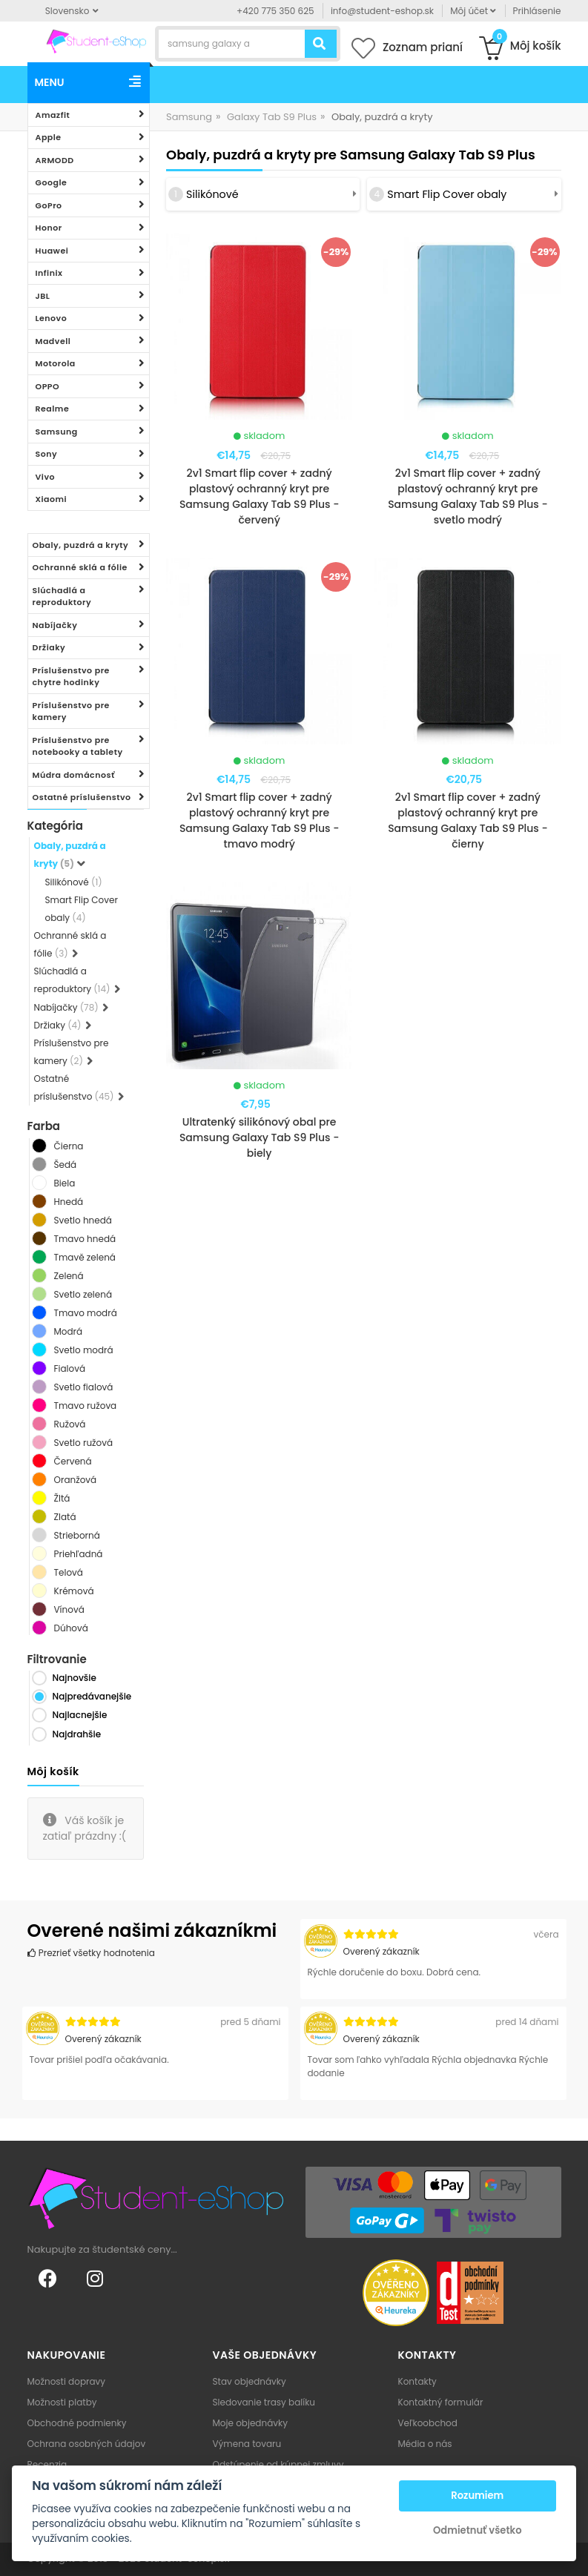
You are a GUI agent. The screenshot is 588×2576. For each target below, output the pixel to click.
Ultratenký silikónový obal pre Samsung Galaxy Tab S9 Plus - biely (259, 1137)
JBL (43, 296)
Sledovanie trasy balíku (264, 2402)
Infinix (49, 273)
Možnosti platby (62, 2402)
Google (51, 182)
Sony (47, 454)
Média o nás (425, 2443)
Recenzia (47, 2464)
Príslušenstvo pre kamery (71, 711)
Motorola (56, 363)
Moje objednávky (250, 2423)
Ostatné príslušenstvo (82, 797)
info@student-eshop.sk (382, 10)
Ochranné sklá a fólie (80, 567)
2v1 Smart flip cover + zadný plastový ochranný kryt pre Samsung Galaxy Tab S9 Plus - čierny (467, 820)
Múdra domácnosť (74, 775)
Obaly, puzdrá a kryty (81, 545)
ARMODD (55, 160)
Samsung (57, 431)
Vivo (46, 477)
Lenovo (51, 318)
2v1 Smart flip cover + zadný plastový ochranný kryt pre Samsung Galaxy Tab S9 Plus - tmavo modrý (259, 820)
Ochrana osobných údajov (86, 2443)
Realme (53, 409)
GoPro (49, 205)
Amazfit (53, 115)
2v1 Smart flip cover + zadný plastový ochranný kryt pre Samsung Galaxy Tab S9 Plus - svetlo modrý (467, 496)
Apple (49, 137)
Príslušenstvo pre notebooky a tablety (78, 746)
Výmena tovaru (247, 2443)
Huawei (52, 251)
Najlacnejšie (80, 1714)
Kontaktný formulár (440, 2402)
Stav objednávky (249, 2381)
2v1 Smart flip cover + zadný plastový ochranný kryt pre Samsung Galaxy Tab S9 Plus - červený (259, 496)
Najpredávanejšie (92, 1696)
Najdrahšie (77, 1734)
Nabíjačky (55, 625)
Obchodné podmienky (77, 2423)
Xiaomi (51, 499)
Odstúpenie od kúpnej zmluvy (278, 2464)
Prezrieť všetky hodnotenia (91, 1952)
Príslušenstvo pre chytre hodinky (71, 676)
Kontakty (417, 2381)
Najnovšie (74, 1677)
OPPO (48, 386)
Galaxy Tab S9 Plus (272, 117)
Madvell (53, 341)
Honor (49, 228)
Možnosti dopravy (66, 2381)
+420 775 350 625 (275, 10)
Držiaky (49, 647)
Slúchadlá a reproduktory (62, 596)
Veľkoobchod (427, 2423)
